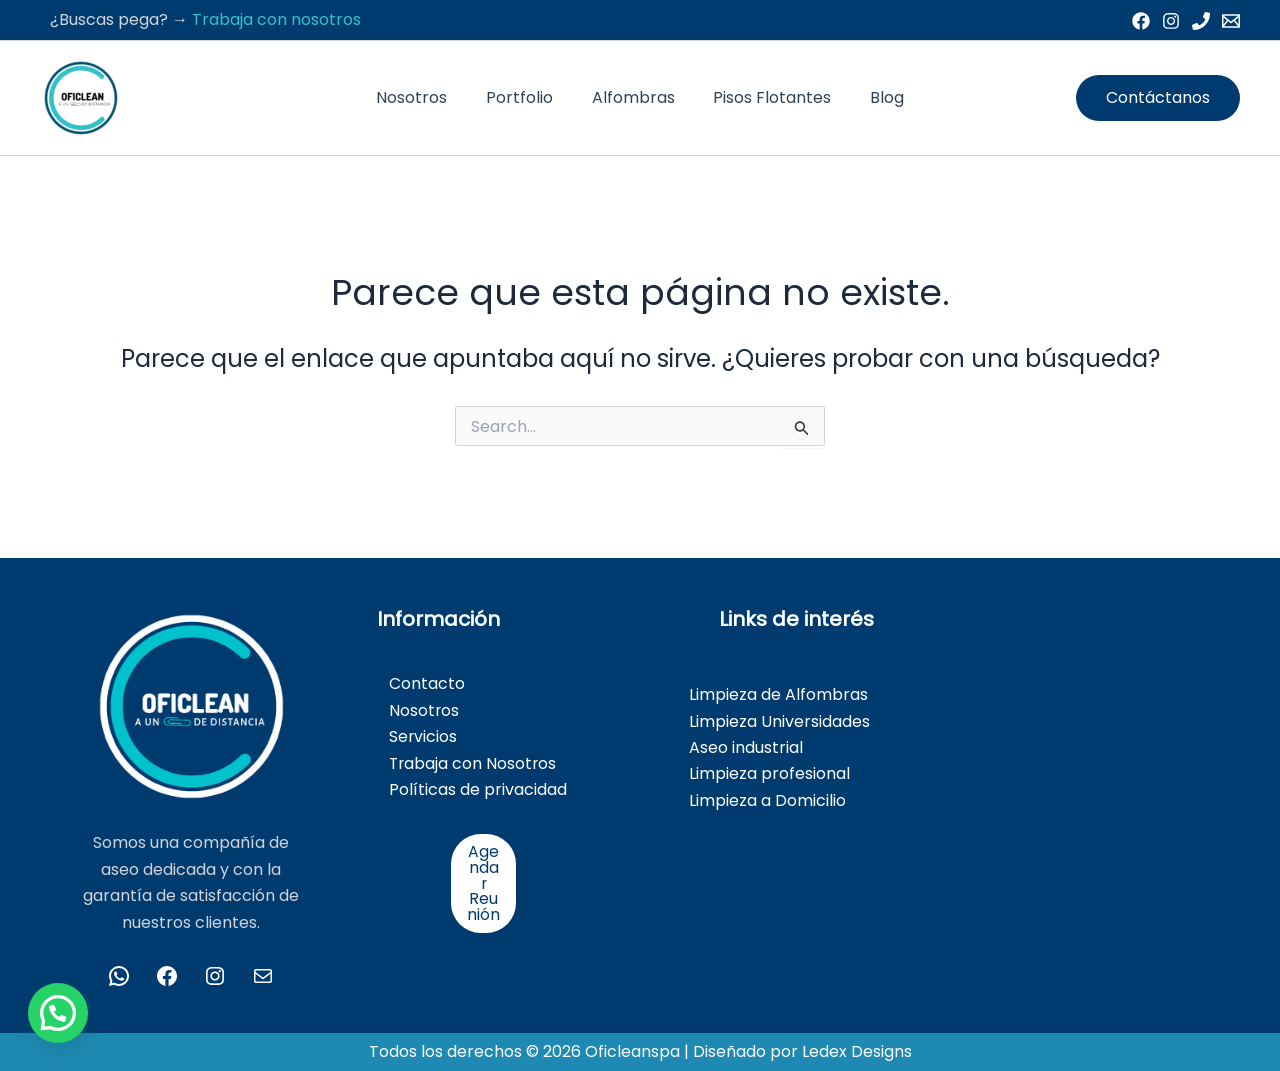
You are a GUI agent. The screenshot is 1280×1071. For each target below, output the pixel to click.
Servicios (423, 736)
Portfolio (526, 97)
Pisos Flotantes (766, 97)
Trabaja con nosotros (276, 19)
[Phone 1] (1201, 21)
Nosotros (425, 97)
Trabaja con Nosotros (474, 763)
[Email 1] (1231, 21)
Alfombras (633, 97)
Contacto (427, 683)
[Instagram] (1171, 21)
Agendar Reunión (483, 883)
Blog (874, 97)
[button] (1158, 98)
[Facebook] (1141, 21)
